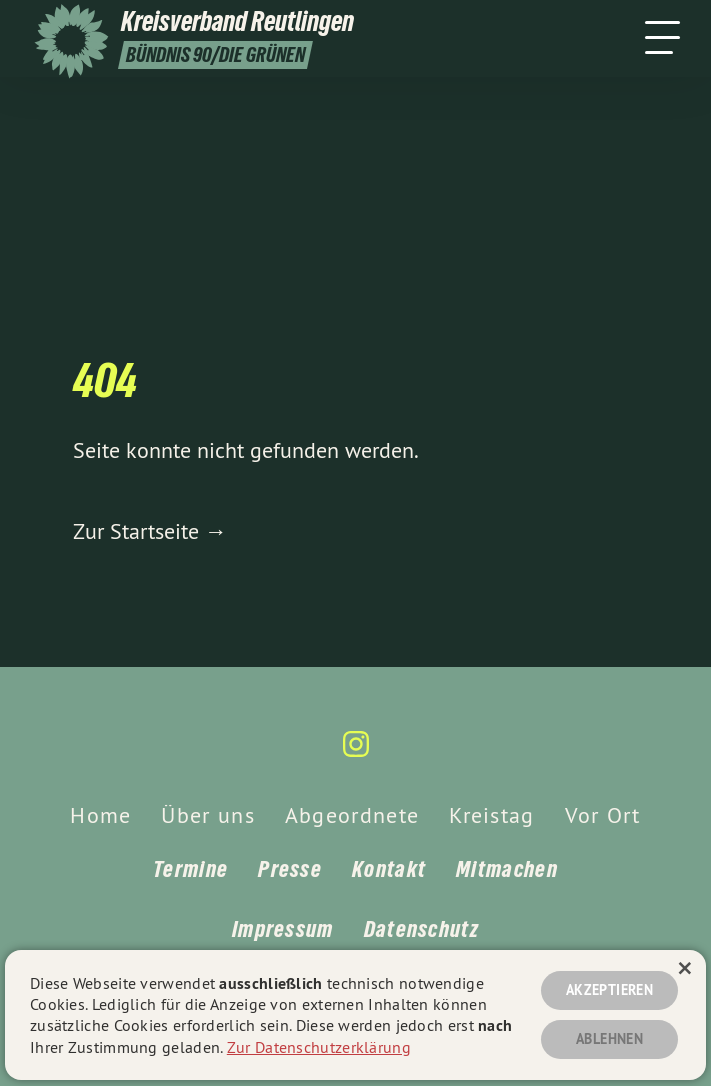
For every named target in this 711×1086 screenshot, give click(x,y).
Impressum (283, 929)
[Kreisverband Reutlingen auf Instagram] (356, 752)
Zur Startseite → (150, 531)
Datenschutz (421, 929)
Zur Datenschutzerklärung (319, 1047)
